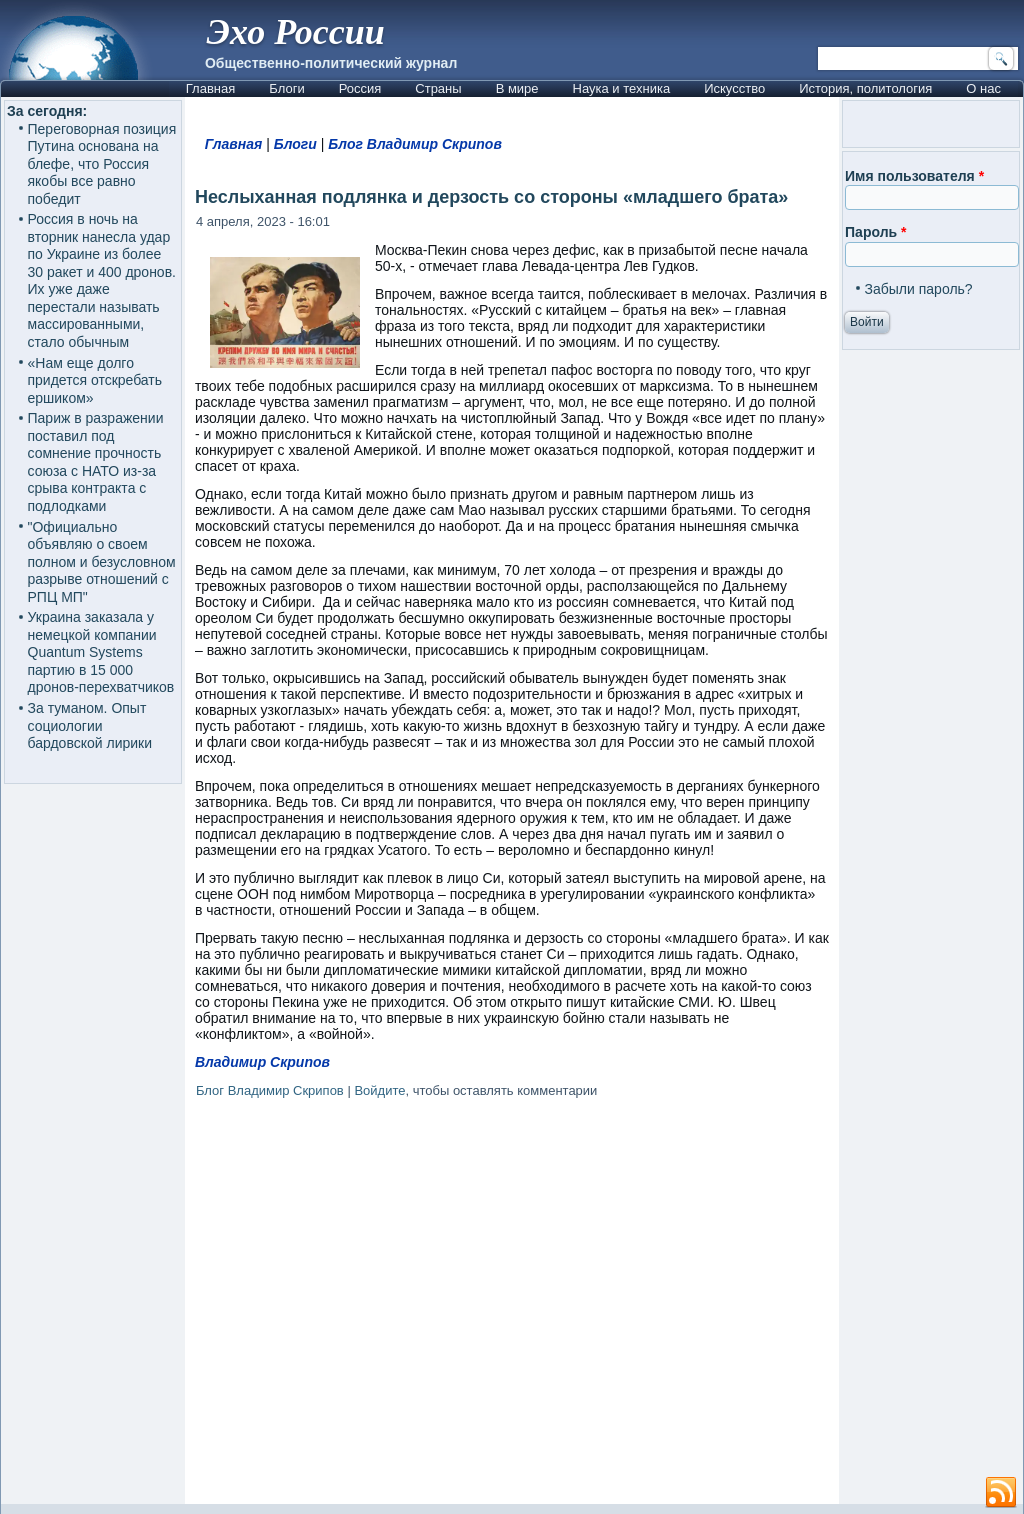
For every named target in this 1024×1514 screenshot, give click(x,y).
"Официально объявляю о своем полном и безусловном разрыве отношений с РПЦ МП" (102, 562)
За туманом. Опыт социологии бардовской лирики (90, 725)
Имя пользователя (914, 176)
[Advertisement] (512, 1305)
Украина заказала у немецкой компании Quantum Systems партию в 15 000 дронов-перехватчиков (101, 652)
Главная (210, 88)
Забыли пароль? (919, 289)
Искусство (734, 88)
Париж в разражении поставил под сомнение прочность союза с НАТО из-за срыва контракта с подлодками (96, 462)
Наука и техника (622, 88)
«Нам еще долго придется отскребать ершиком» (95, 380)
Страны (438, 88)
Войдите (379, 1090)
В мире (517, 88)
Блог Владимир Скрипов (415, 144)
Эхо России (296, 32)
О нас (983, 88)
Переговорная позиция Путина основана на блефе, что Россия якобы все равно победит (102, 164)
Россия (360, 88)
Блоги (286, 88)
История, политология (865, 88)
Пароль (875, 232)
